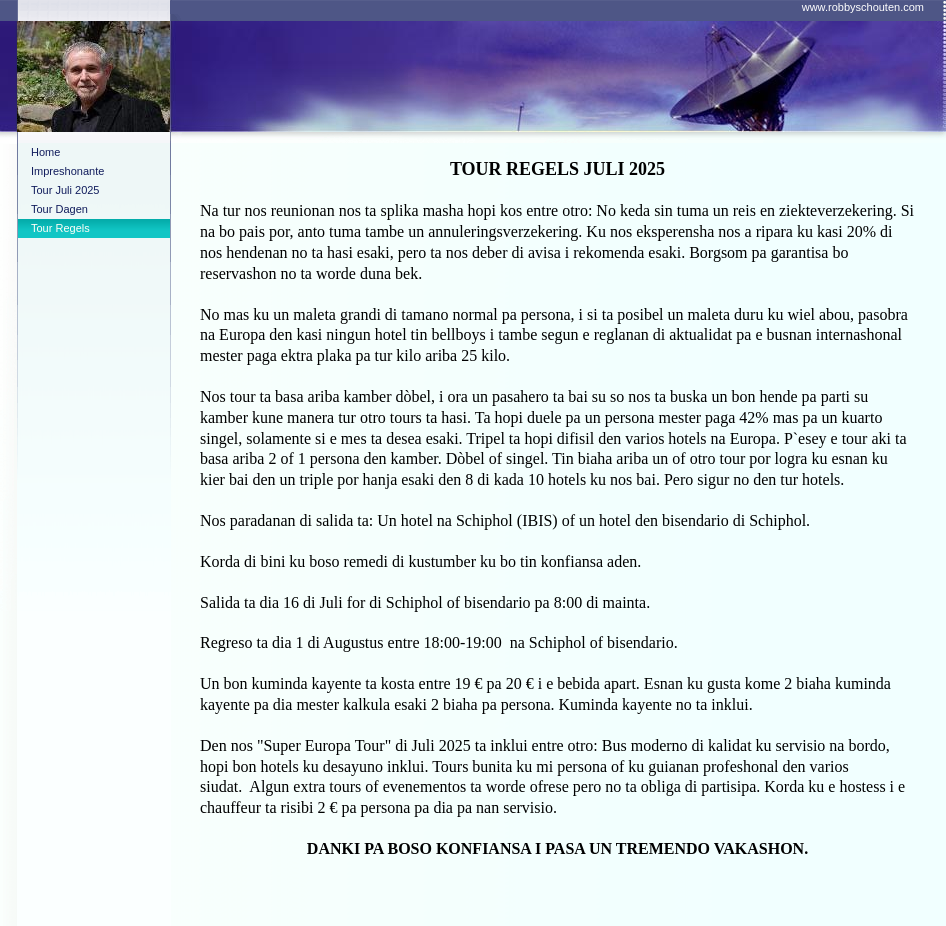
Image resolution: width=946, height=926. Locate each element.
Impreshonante (67, 171)
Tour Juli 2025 (65, 190)
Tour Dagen (59, 209)
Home (45, 152)
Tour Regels (60, 228)
